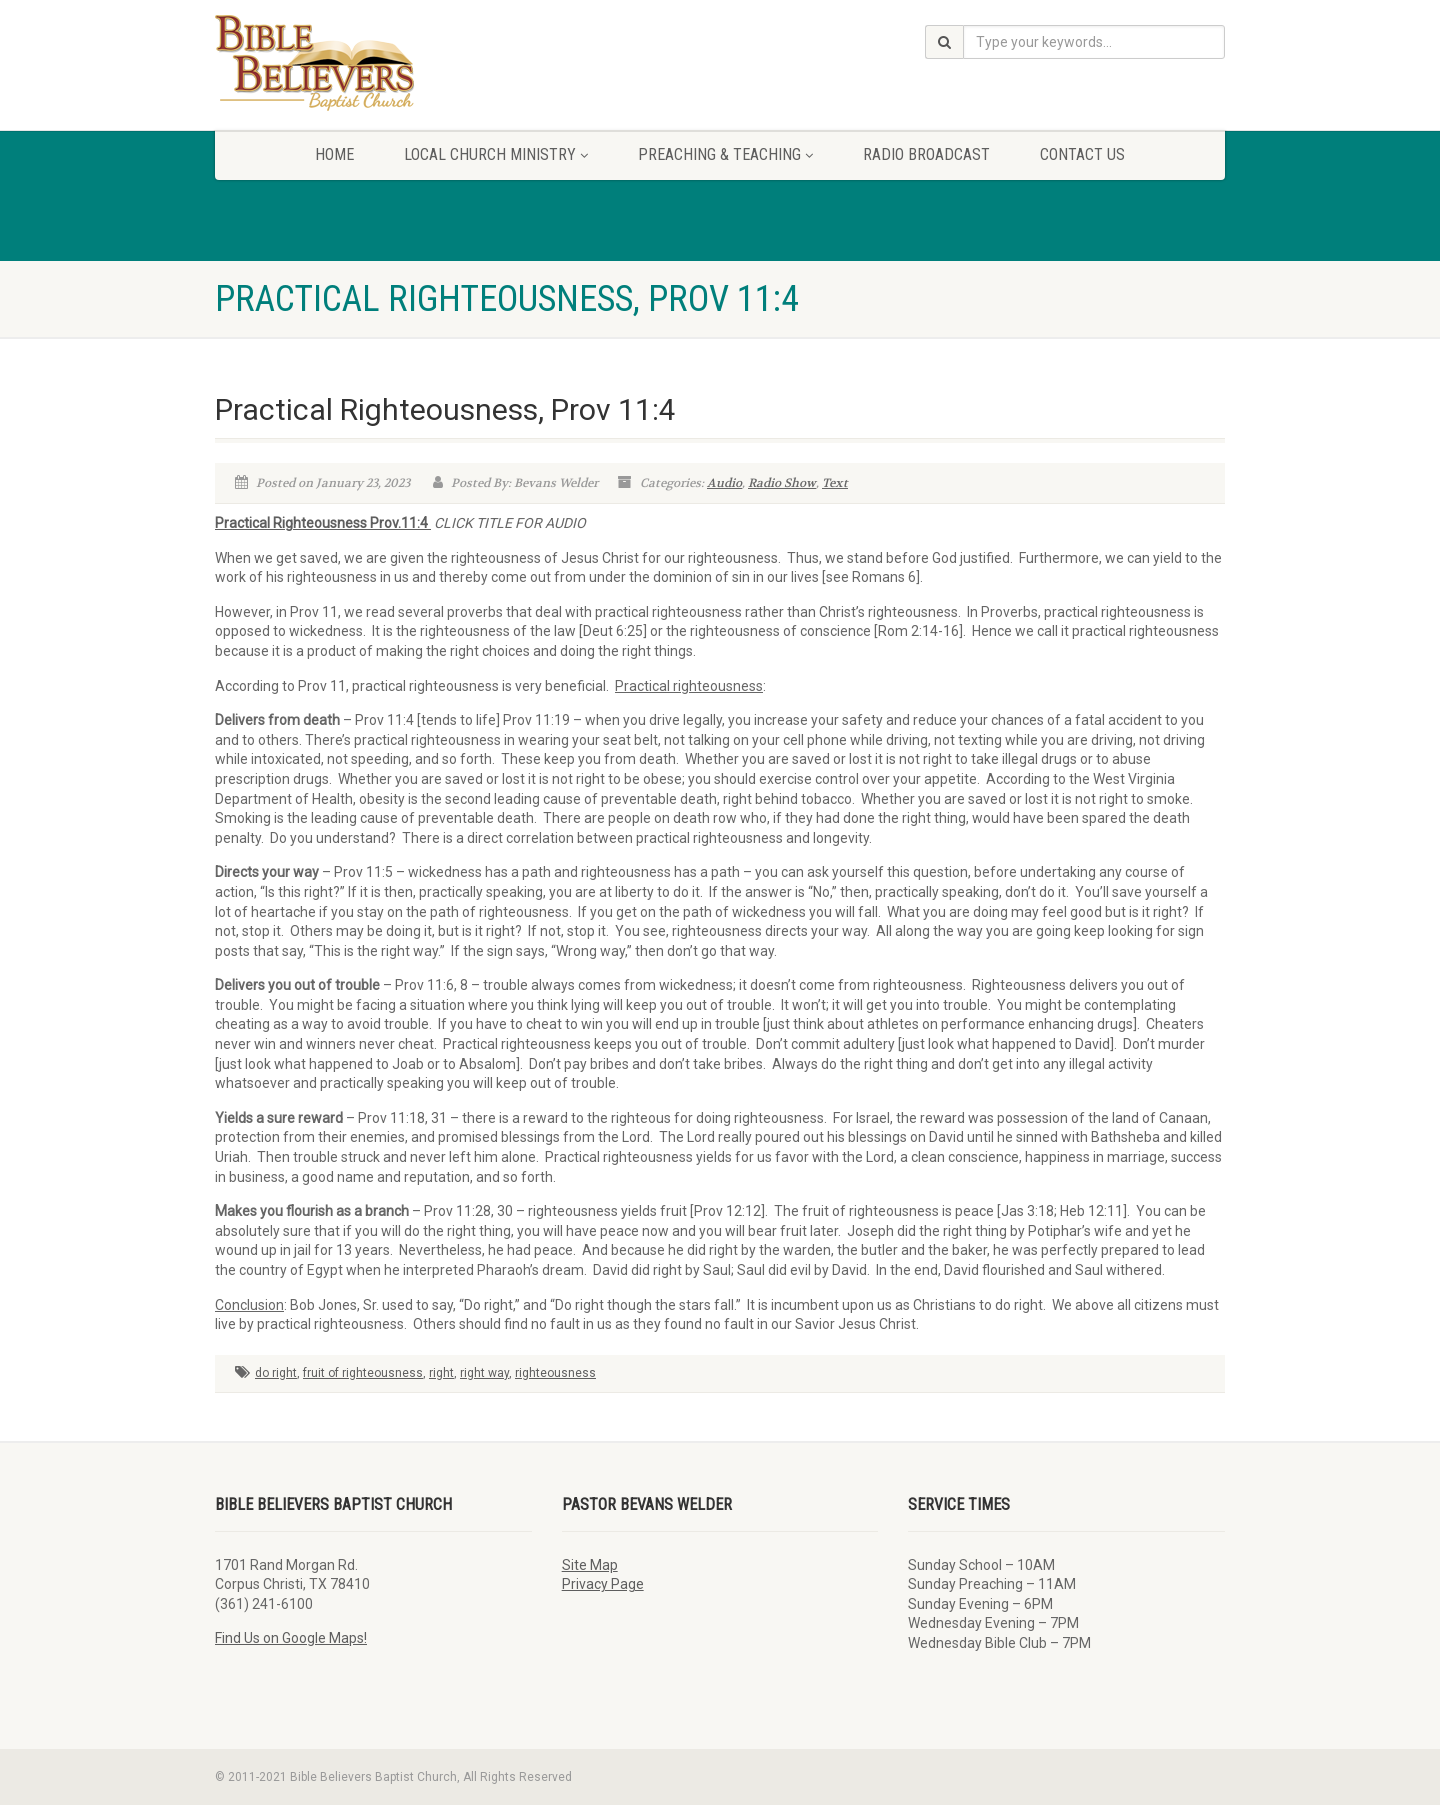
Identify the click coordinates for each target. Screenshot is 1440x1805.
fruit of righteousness (363, 1373)
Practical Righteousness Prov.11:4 (323, 523)
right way (484, 1373)
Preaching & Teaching (725, 154)
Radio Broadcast (926, 154)
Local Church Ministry (496, 154)
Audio (724, 483)
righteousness (555, 1373)
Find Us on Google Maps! (291, 1638)
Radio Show (782, 483)
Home (334, 154)
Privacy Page (603, 1584)
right (441, 1373)
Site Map (590, 1565)
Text (835, 483)
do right (276, 1373)
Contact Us (1082, 154)
